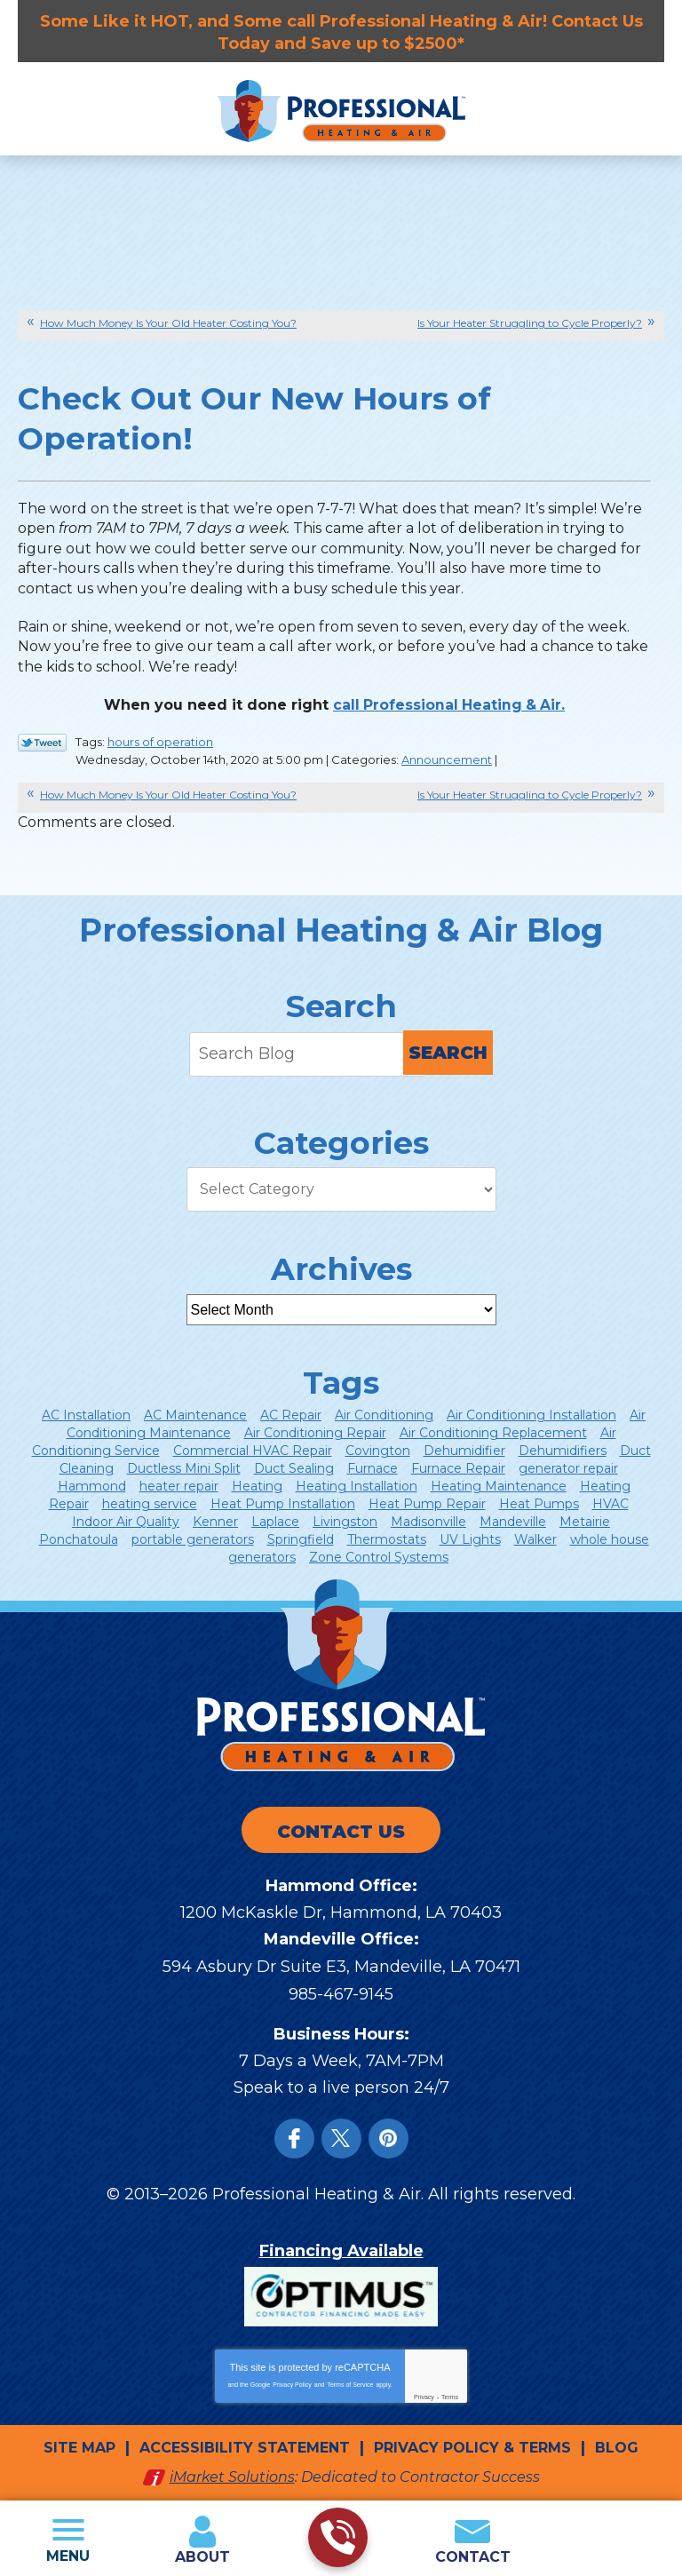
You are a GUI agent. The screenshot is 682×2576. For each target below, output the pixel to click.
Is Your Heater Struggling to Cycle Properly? (529, 323)
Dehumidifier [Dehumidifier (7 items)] (464, 1449)
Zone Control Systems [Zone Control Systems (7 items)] (378, 1555)
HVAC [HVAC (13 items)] (610, 1502)
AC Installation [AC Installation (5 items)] (86, 1413)
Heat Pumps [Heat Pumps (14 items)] (539, 1502)
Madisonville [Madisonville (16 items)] (428, 1520)
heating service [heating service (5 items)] (149, 1502)
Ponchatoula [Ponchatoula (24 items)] (78, 1538)
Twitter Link (42, 742)
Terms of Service (350, 2381)
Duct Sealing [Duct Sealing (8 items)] (294, 1467)
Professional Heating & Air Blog (341, 928)
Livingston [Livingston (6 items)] (345, 1520)
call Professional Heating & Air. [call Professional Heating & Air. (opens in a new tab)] (449, 704)
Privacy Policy (292, 2381)
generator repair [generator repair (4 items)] (568, 1467)
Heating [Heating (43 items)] (257, 1484)
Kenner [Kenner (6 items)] (215, 1520)
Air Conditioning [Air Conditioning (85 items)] (384, 1413)
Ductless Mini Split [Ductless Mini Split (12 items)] (184, 1467)
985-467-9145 (341, 1991)
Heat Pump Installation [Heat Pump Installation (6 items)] (282, 1502)
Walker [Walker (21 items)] (535, 1538)
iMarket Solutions (232, 2472)
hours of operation (160, 742)
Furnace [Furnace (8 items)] (372, 1467)
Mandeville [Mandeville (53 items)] (513, 1520)
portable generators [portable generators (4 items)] (192, 1538)
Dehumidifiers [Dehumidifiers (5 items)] (563, 1449)
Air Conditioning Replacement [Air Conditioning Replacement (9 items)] (493, 1431)
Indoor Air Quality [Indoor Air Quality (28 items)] (125, 1520)
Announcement (446, 758)
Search (448, 1050)
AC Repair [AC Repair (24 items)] (290, 1413)
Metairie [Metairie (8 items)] (584, 1520)
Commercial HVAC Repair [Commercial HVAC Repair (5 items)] (252, 1449)
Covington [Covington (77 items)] (377, 1449)
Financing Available (341, 2246)
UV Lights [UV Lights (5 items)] (470, 1538)
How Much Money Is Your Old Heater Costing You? (168, 323)
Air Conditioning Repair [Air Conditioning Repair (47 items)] (315, 1431)
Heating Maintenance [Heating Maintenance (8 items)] (499, 1484)
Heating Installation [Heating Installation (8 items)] (356, 1484)
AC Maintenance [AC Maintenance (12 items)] (195, 1413)
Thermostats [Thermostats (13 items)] (386, 1538)
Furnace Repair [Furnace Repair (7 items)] (458, 1467)
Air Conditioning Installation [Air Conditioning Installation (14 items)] (531, 1413)
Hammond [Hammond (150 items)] (92, 1484)
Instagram (388, 2135)
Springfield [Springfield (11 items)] (300, 1538)
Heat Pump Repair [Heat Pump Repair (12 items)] (427, 1502)
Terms (449, 2393)
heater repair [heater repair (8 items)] (178, 1484)
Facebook (294, 2135)
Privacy (424, 2393)
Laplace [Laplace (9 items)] (275, 1520)
